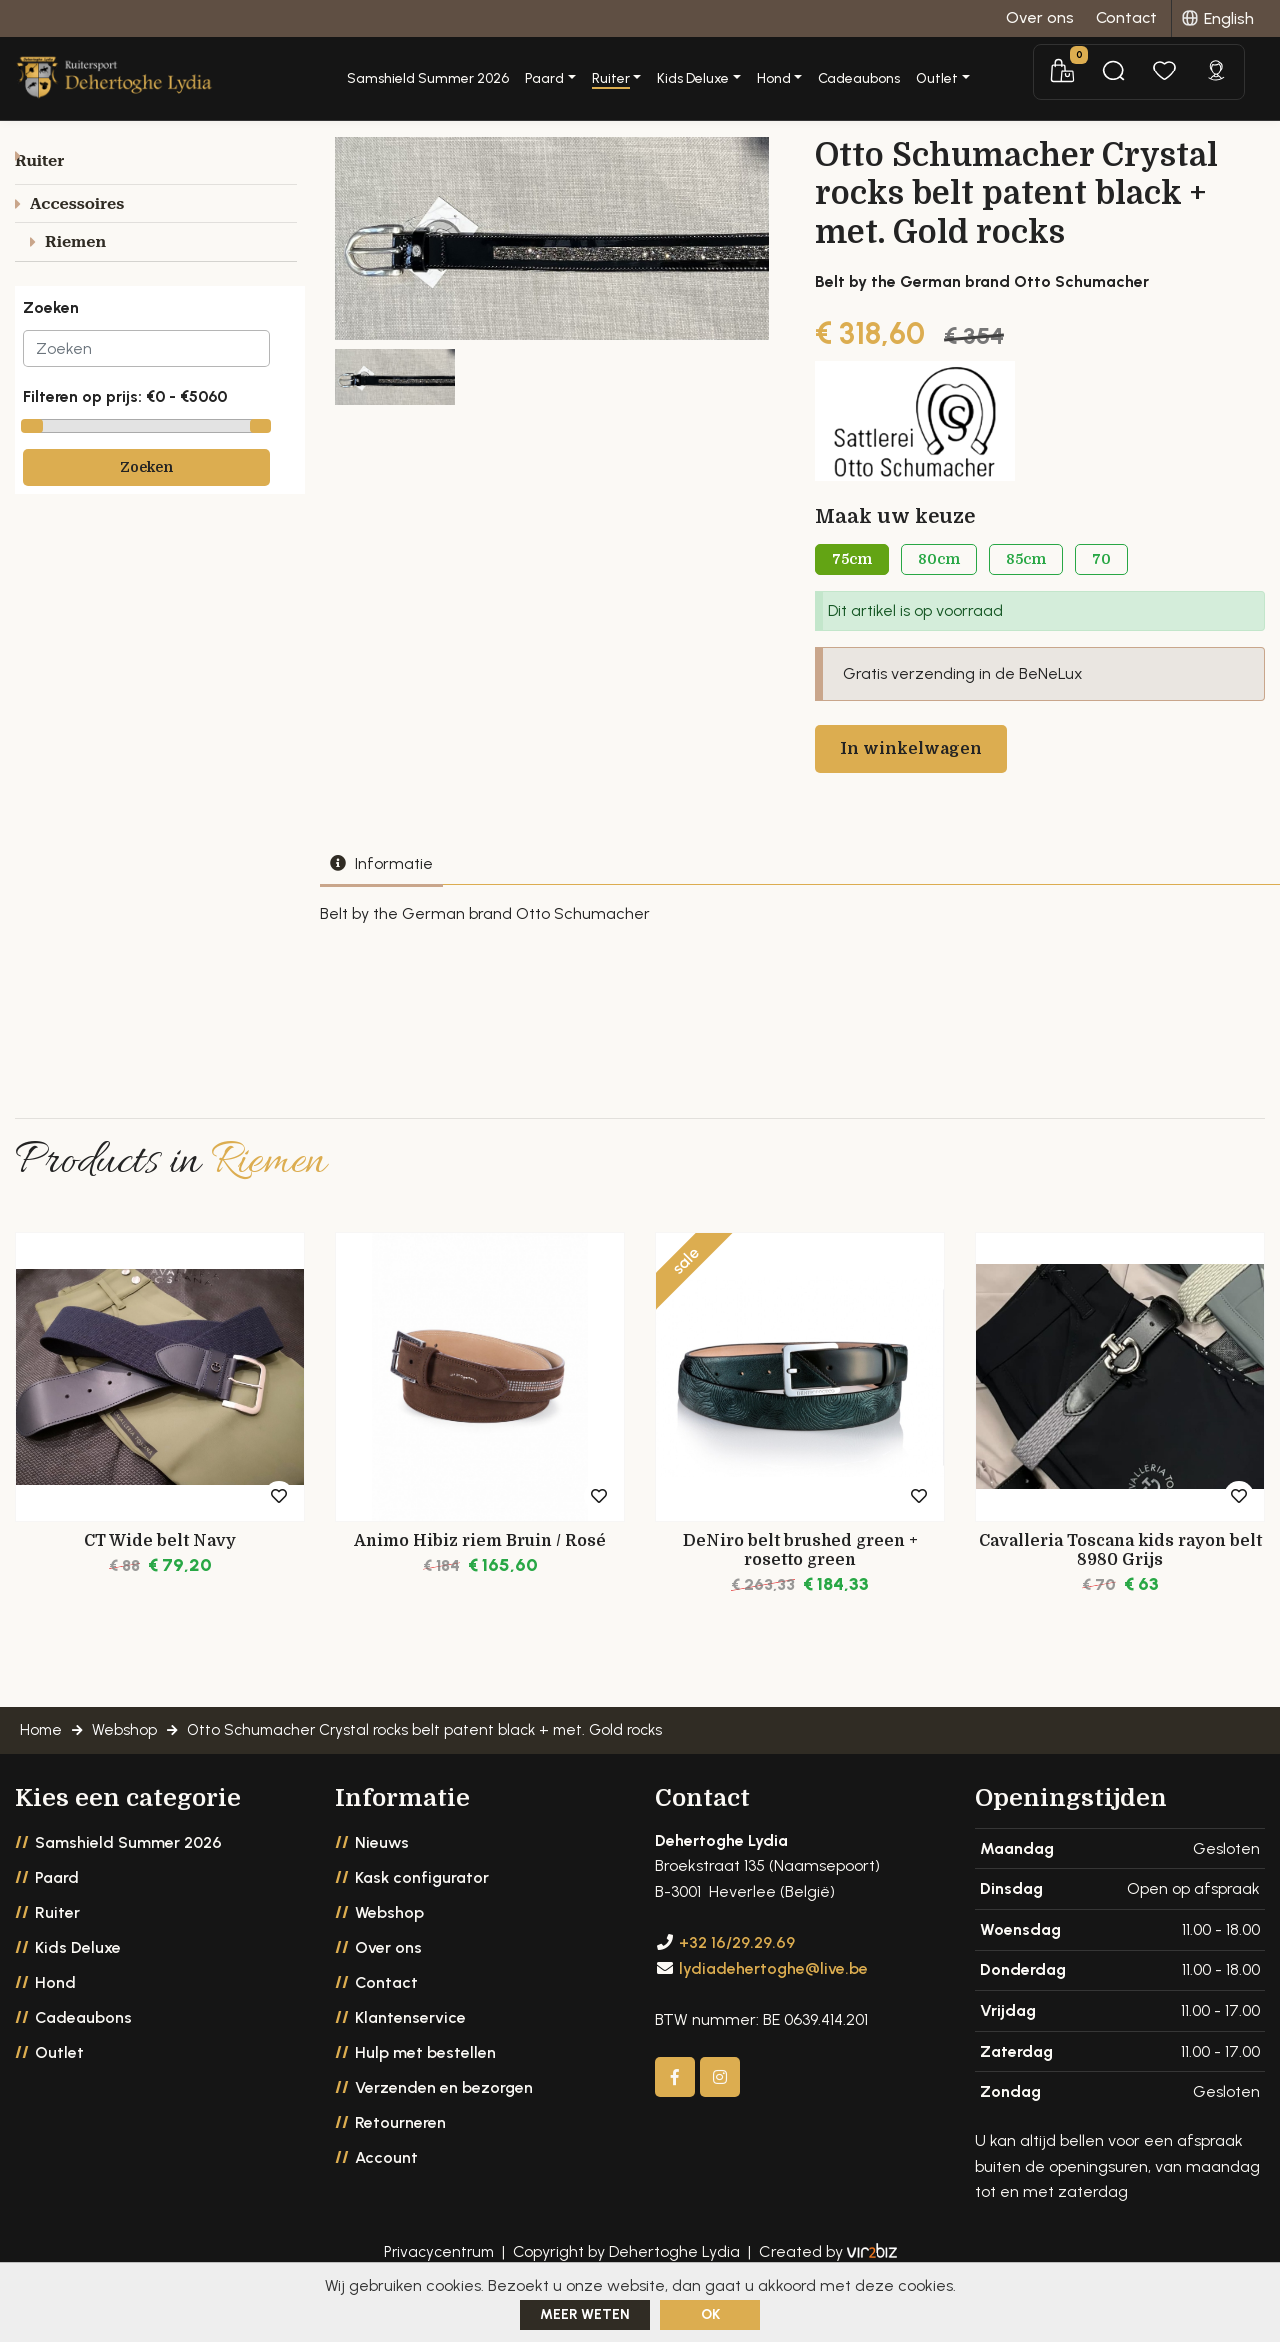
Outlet (59, 2090)
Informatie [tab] (381, 885)
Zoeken (146, 490)
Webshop (389, 1950)
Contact (386, 2020)
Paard (57, 1915)
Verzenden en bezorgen (444, 2125)
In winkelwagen (914, 770)
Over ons (388, 1985)
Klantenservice (410, 2055)
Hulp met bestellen (425, 2090)
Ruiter (57, 1950)
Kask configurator (422, 1915)
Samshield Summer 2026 (503, 70)
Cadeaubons (934, 70)
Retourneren (400, 2160)
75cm (852, 576)
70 (1101, 576)
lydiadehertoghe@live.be (773, 2006)
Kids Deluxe (78, 1985)
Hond (55, 2020)
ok (710, 2314)
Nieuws (382, 1880)
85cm (1026, 576)
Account (386, 2195)
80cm (939, 576)
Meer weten (585, 2314)
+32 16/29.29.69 (737, 1980)
